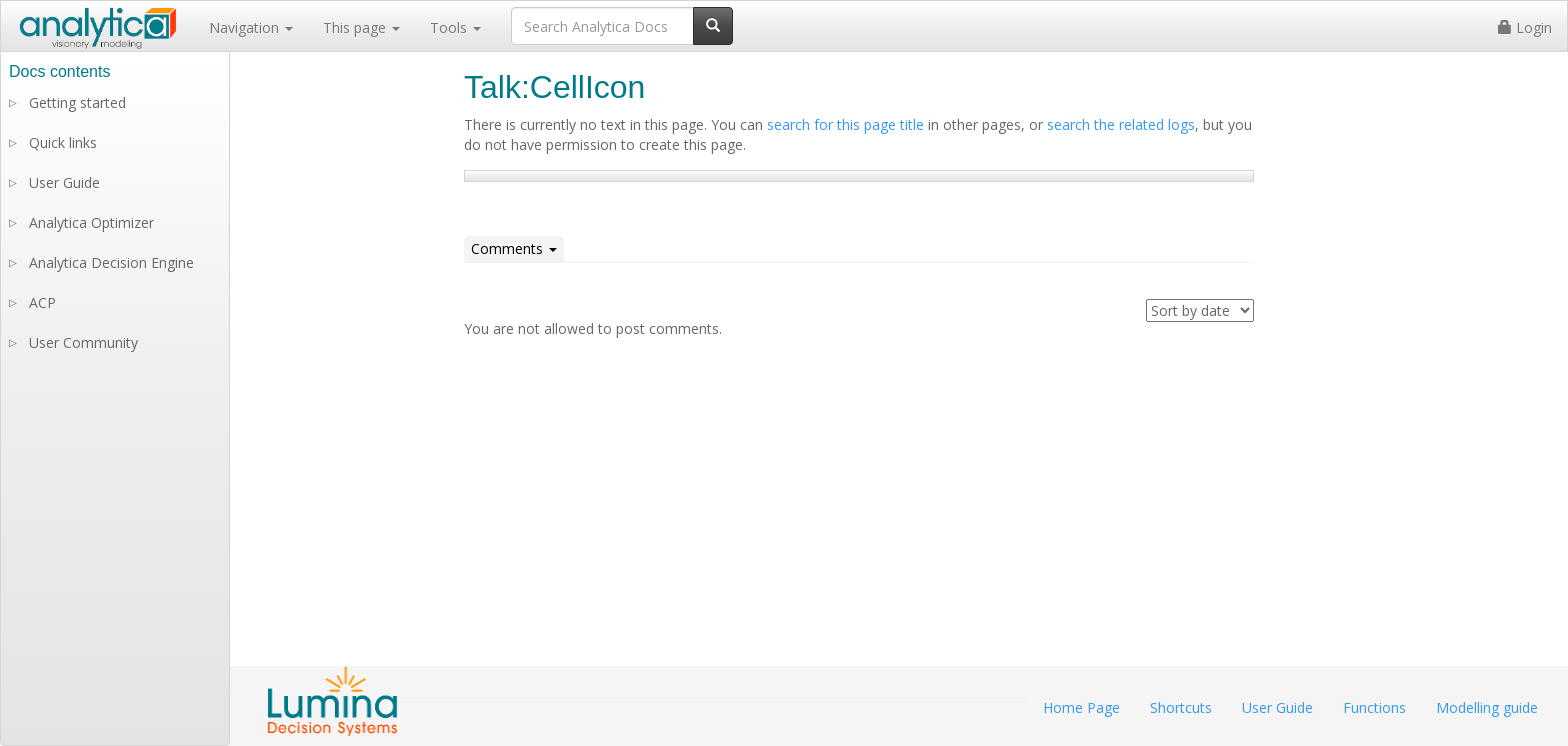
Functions (1374, 707)
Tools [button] (455, 27)
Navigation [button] (251, 27)
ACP (42, 302)
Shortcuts (1181, 707)
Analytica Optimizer (91, 222)
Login (1525, 27)
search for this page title (845, 124)
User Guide (64, 182)
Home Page (1081, 707)
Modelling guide (1487, 707)
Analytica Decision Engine (111, 262)
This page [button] (361, 27)
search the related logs (1121, 124)
